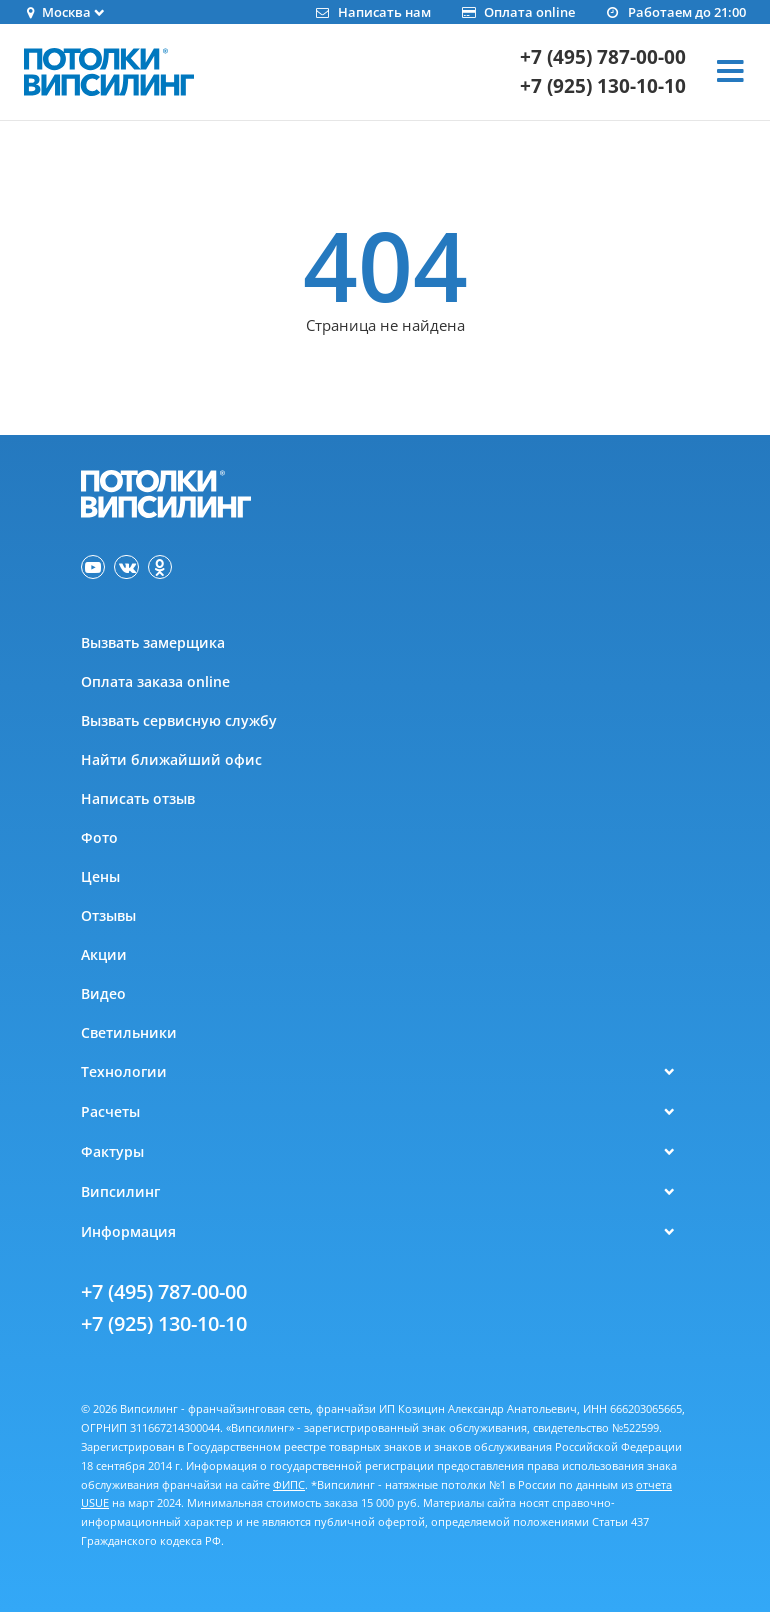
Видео (103, 993)
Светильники (129, 1032)
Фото (99, 837)
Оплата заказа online (155, 681)
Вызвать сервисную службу (179, 720)
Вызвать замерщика (153, 642)
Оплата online (517, 12)
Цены (100, 876)
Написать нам (371, 12)
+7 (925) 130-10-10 (603, 86)
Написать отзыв (138, 798)
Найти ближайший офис (171, 759)
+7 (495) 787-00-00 (603, 57)
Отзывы (108, 915)
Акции (104, 954)
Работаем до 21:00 (675, 12)
